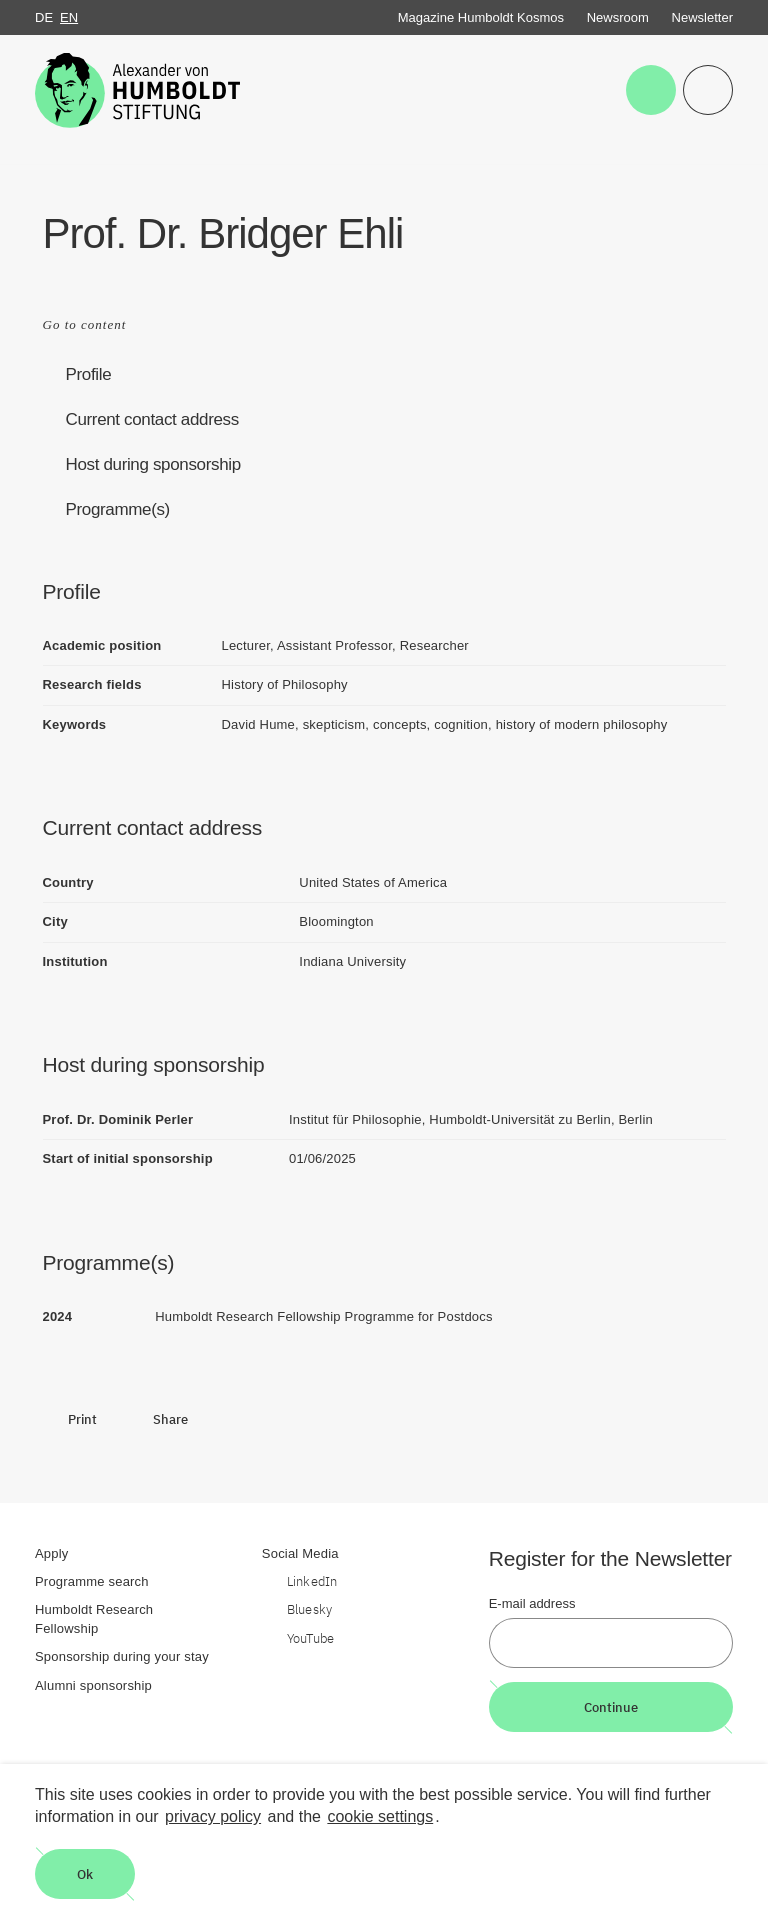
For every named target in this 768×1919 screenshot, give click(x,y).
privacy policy (213, 1816)
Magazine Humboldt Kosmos (481, 17)
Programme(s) (118, 509)
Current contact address (152, 419)
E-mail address (532, 1603)
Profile (89, 374)
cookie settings (380, 1816)
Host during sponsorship (153, 464)
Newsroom (618, 17)
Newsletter (702, 17)
